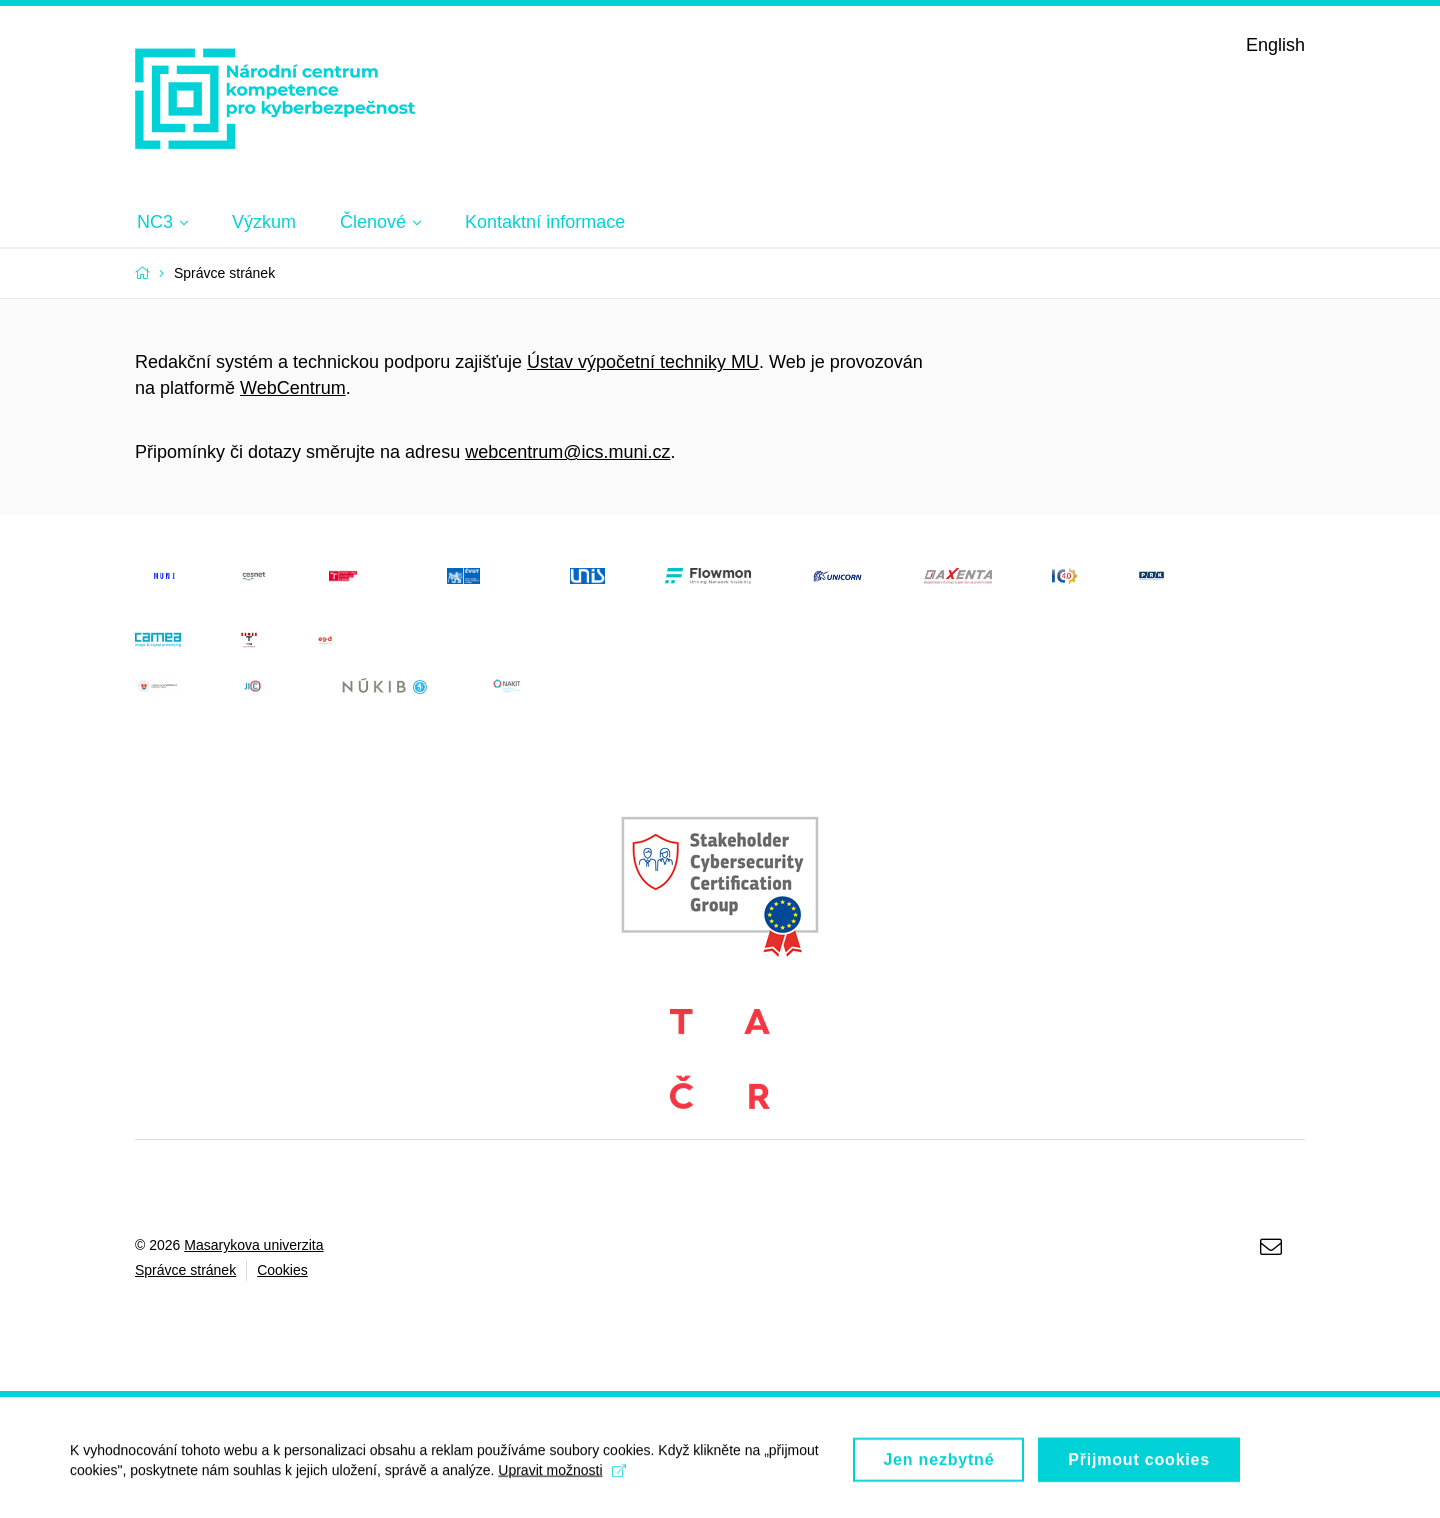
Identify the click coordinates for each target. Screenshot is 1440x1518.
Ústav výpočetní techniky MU (643, 362)
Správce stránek (185, 1270)
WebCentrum (293, 388)
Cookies (282, 1270)
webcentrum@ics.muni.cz (567, 452)
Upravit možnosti (561, 1477)
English (1275, 45)
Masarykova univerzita (253, 1245)
